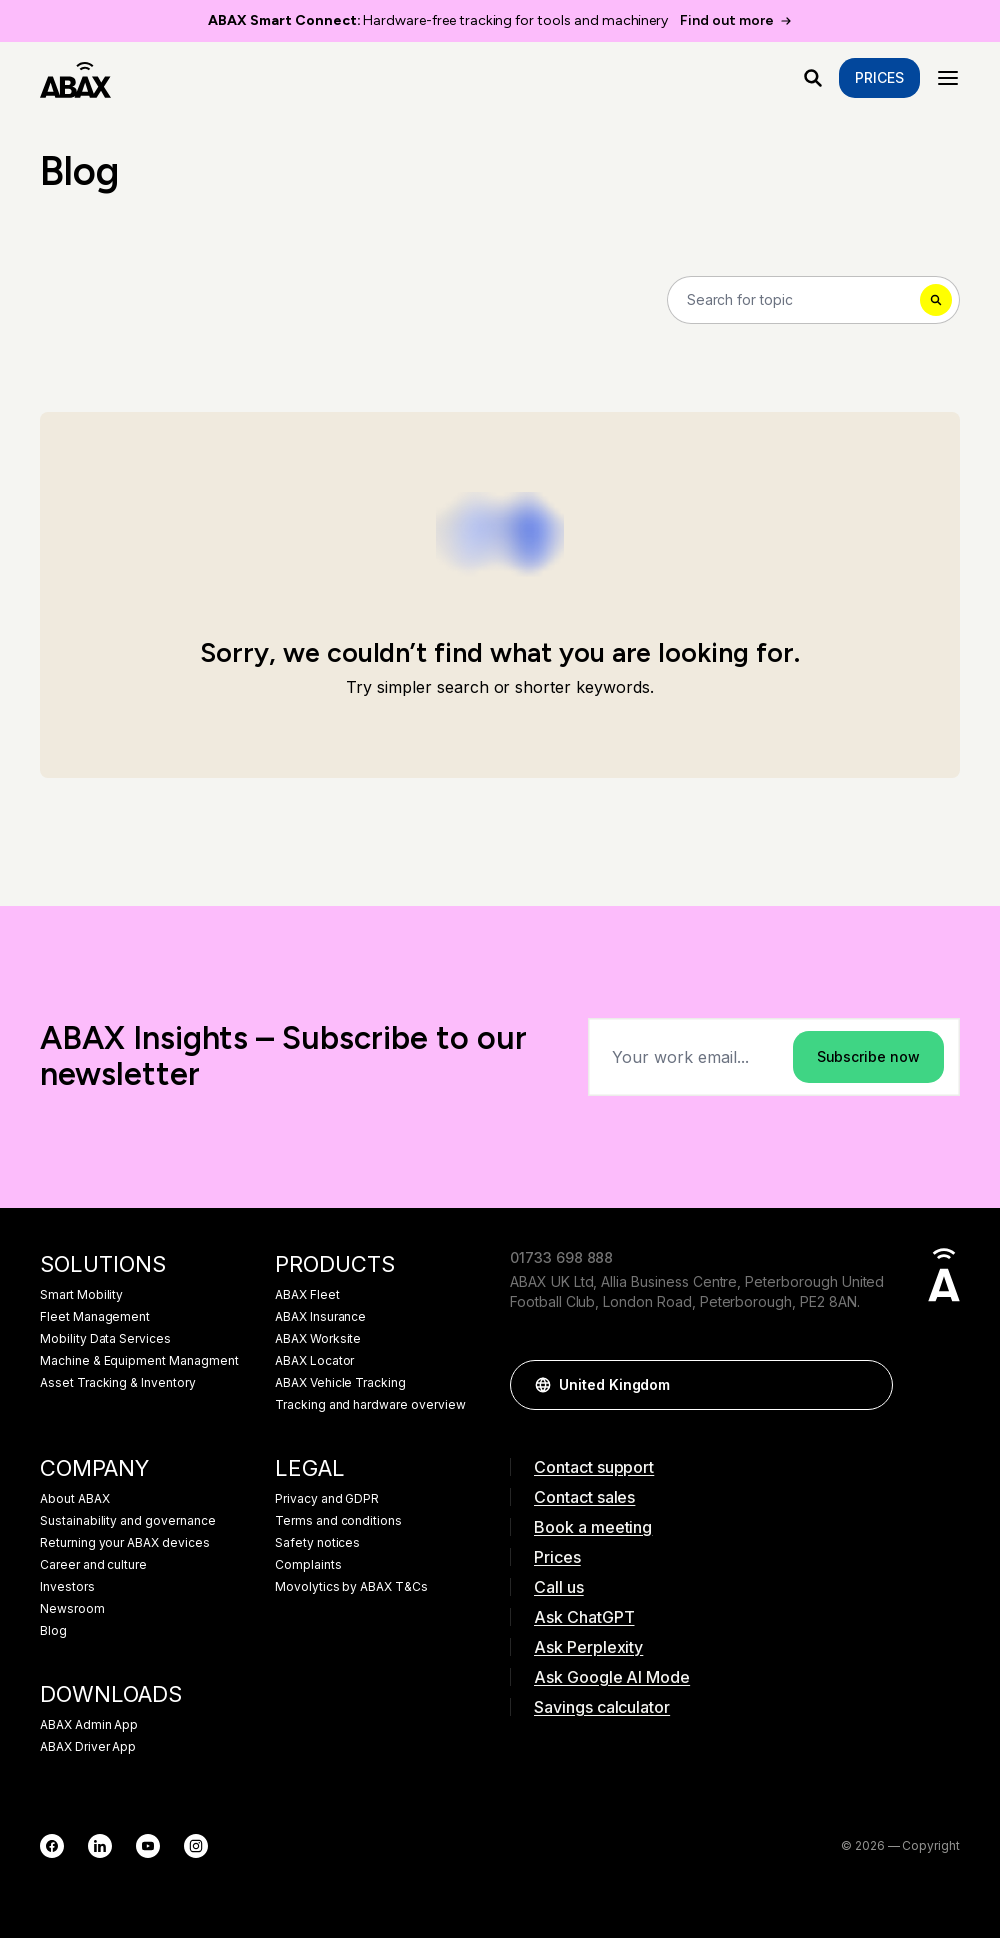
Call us (559, 1587)
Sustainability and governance (128, 1521)
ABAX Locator (314, 1361)
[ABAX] (75, 78)
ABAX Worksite (318, 1339)
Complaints (308, 1565)
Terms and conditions (338, 1521)
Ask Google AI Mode (612, 1677)
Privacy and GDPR (327, 1499)
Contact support (594, 1467)
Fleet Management (95, 1317)
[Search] (813, 300)
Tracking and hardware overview (370, 1405)
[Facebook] (52, 1846)
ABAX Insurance (320, 1317)
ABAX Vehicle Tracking (340, 1383)
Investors (67, 1587)
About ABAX (75, 1499)
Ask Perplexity (588, 1647)
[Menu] (948, 78)
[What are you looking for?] (813, 78)
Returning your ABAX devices (125, 1543)
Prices (879, 77)
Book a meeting (593, 1527)
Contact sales (584, 1497)
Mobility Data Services (105, 1339)
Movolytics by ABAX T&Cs (351, 1587)
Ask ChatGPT (584, 1617)
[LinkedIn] (100, 1846)
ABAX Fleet (307, 1295)
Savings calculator (602, 1707)
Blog (53, 1631)
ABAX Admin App (89, 1725)
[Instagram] (196, 1846)
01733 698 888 (561, 1257)
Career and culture (93, 1565)
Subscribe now (868, 1056)
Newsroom (72, 1609)
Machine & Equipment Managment (139, 1361)
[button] (868, 1385)
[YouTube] (148, 1846)
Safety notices (317, 1543)
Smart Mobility (81, 1295)
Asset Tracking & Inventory (118, 1383)
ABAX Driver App (88, 1747)
